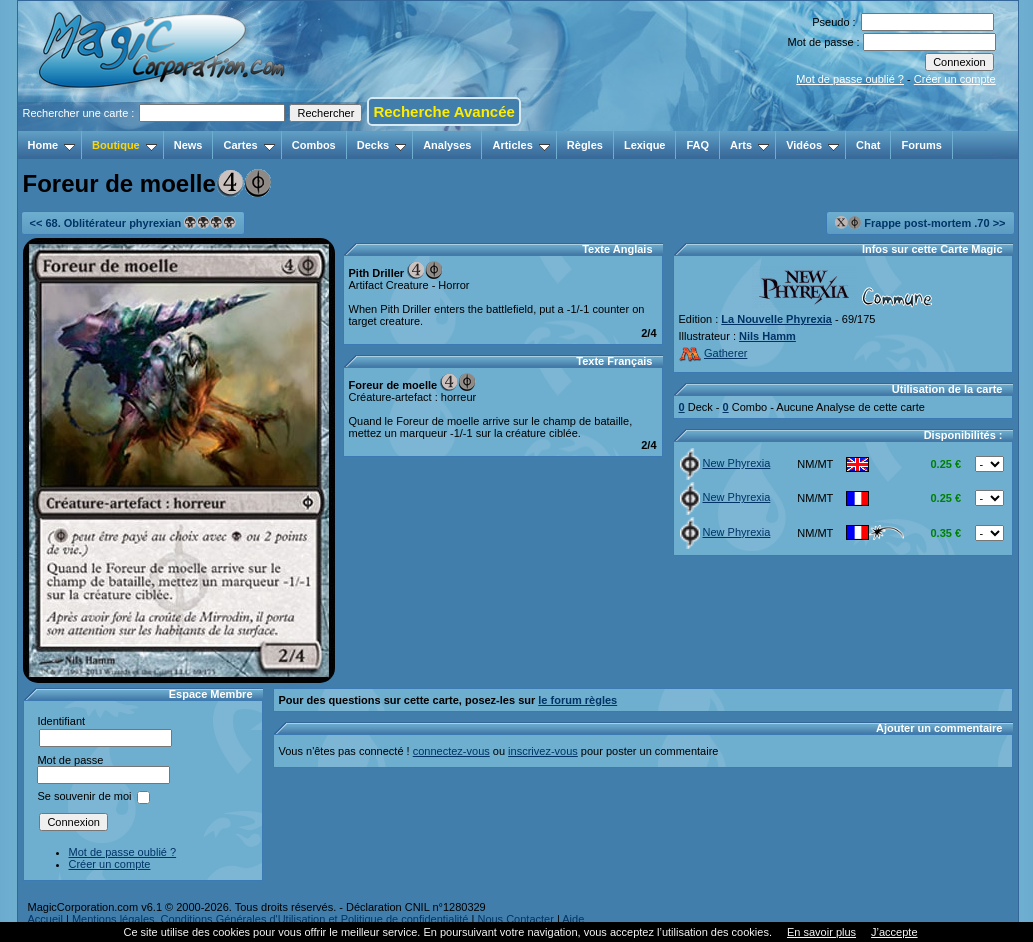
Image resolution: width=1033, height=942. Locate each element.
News (188, 145)
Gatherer (713, 353)
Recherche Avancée (443, 111)
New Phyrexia (725, 463)
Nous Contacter (515, 919)
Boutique (124, 145)
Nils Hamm (767, 336)
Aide (573, 919)
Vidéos (812, 145)
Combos (314, 145)
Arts (749, 145)
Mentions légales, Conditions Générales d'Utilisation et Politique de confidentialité (270, 919)
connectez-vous (451, 751)
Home (52, 145)
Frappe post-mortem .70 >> (920, 222)
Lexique (645, 145)
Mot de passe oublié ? (850, 79)
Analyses (447, 145)
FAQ (697, 145)
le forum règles (577, 700)
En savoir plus (821, 932)
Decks (381, 145)
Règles (585, 145)
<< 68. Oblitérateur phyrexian (133, 222)
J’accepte (894, 932)
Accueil (45, 919)
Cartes (248, 145)
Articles (520, 145)
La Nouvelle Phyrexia (776, 319)
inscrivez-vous (543, 751)
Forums (921, 145)
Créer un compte (955, 79)
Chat (868, 145)
